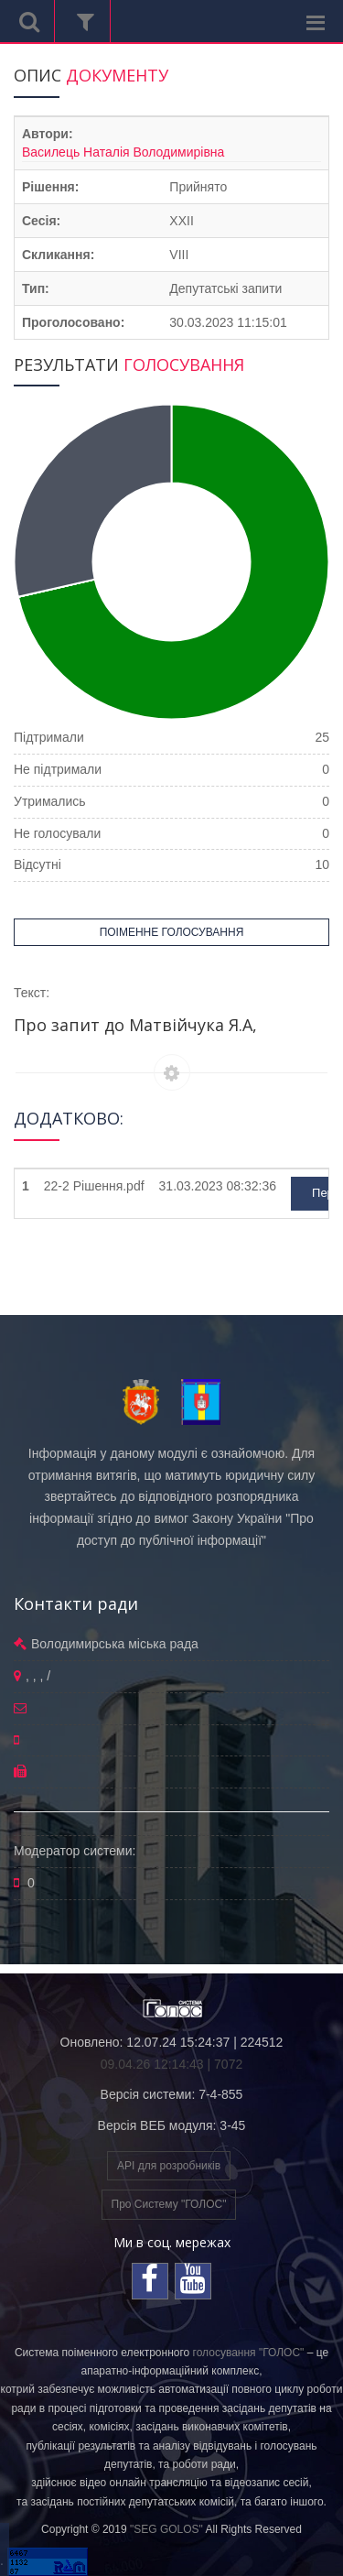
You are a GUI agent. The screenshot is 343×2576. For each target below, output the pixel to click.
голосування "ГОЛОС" (249, 2352)
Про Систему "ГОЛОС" (169, 2204)
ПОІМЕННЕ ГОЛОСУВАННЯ (172, 932)
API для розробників (168, 2165)
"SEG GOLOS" (166, 2529)
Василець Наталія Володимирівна (123, 152)
